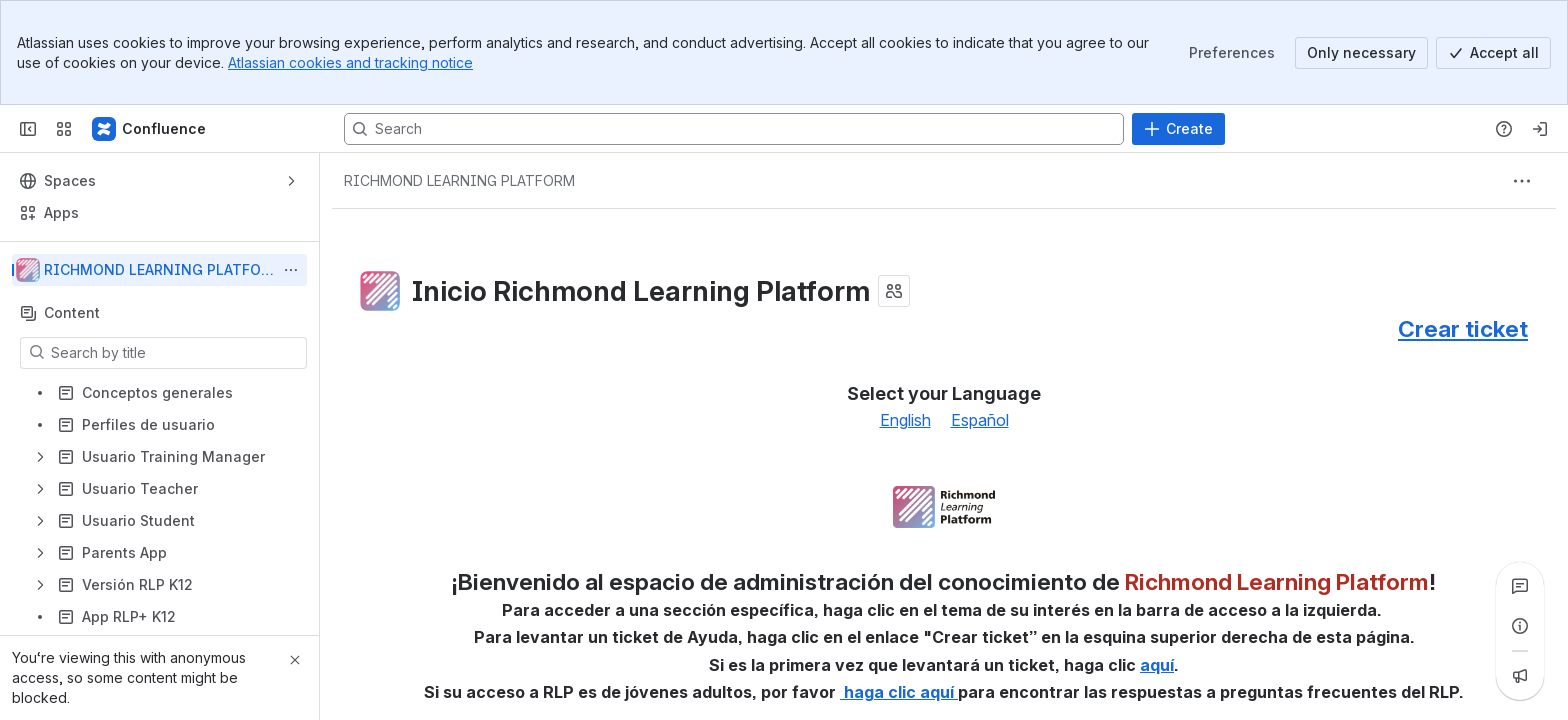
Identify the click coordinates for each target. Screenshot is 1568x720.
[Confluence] (150, 129)
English (905, 420)
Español (980, 420)
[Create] (1178, 129)
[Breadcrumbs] (459, 181)
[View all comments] (1520, 586)
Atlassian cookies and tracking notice (350, 62)
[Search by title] (175, 353)
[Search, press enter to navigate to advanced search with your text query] (734, 129)
